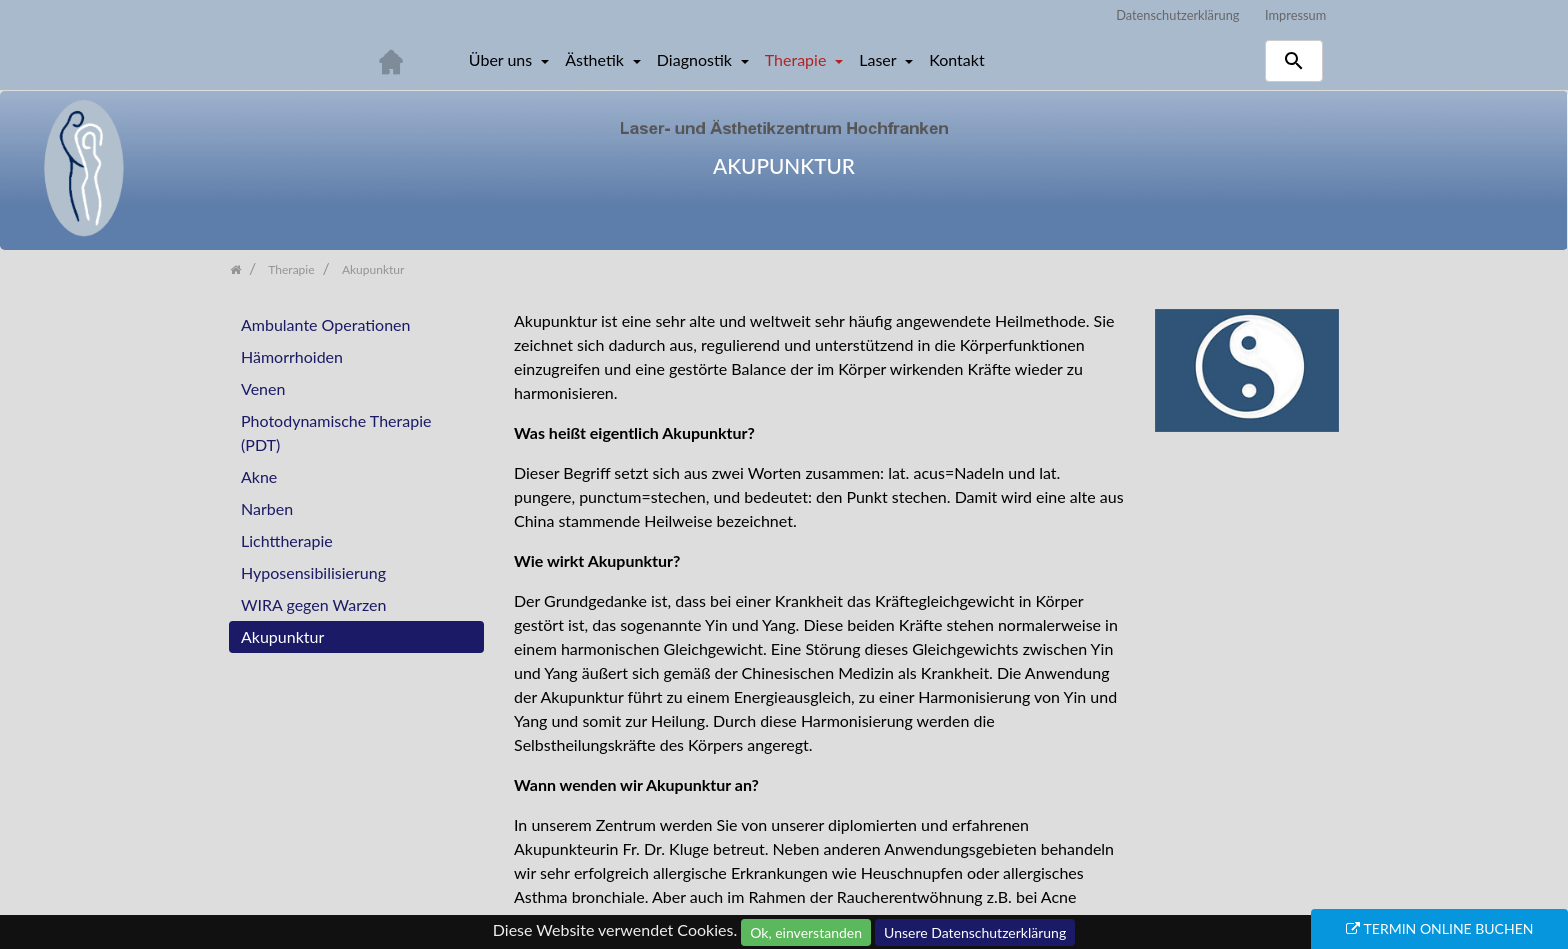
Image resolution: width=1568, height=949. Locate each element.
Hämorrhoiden (292, 356)
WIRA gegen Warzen (313, 604)
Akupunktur (282, 636)
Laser (879, 59)
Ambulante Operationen (325, 324)
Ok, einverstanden (806, 932)
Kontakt (956, 59)
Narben (267, 508)
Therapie (798, 59)
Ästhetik (596, 59)
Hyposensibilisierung (313, 572)
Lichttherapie (287, 540)
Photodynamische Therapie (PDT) (336, 432)
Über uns (502, 59)
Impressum (1295, 15)
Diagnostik (696, 59)
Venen (263, 388)
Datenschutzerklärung (1177, 15)
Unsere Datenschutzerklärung (975, 932)
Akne (259, 476)
